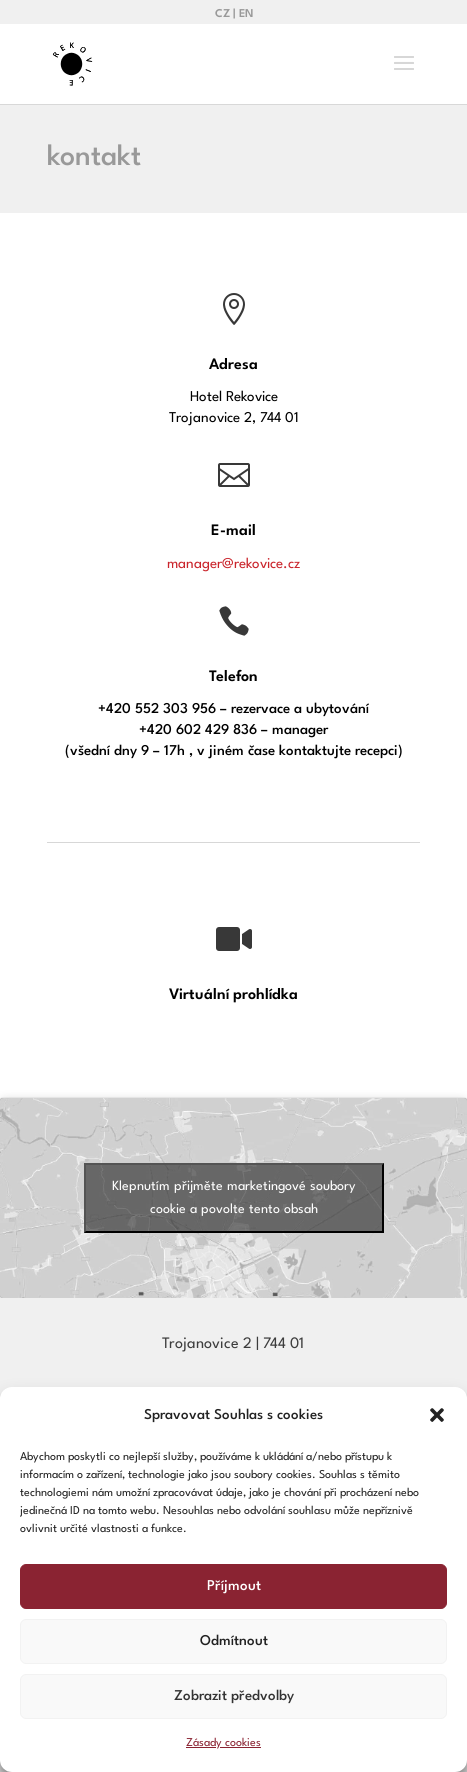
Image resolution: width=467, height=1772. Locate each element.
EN (246, 14)
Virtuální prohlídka (233, 995)
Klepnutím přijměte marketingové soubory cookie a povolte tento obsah (233, 1198)
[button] (437, 1415)
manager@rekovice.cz (233, 564)
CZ (222, 14)
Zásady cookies (223, 1743)
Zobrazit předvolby (234, 1696)
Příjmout (234, 1586)
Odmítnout (234, 1641)
